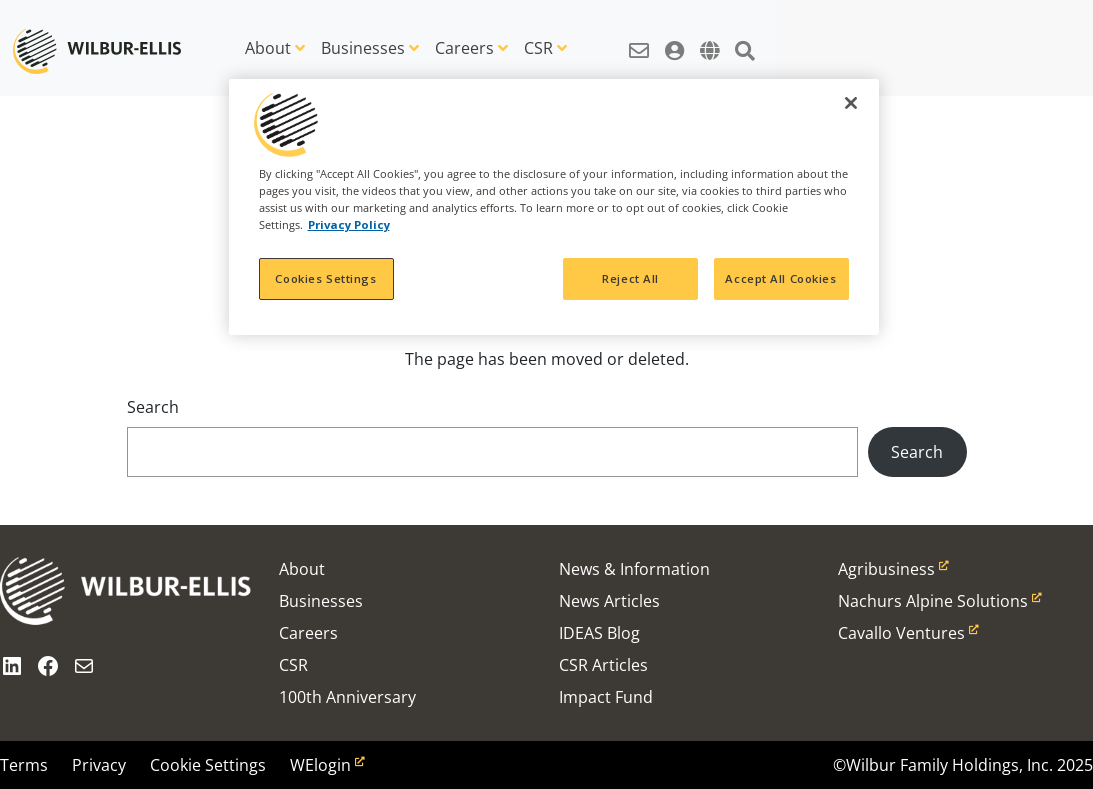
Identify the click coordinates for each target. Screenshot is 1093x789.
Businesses (363, 48)
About (268, 48)
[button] (639, 40)
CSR (538, 48)
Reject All (630, 278)
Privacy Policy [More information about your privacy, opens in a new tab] (349, 224)
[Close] (851, 103)
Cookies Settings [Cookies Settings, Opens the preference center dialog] (325, 278)
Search (153, 407)
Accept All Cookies (780, 278)
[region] (554, 207)
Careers (464, 48)
